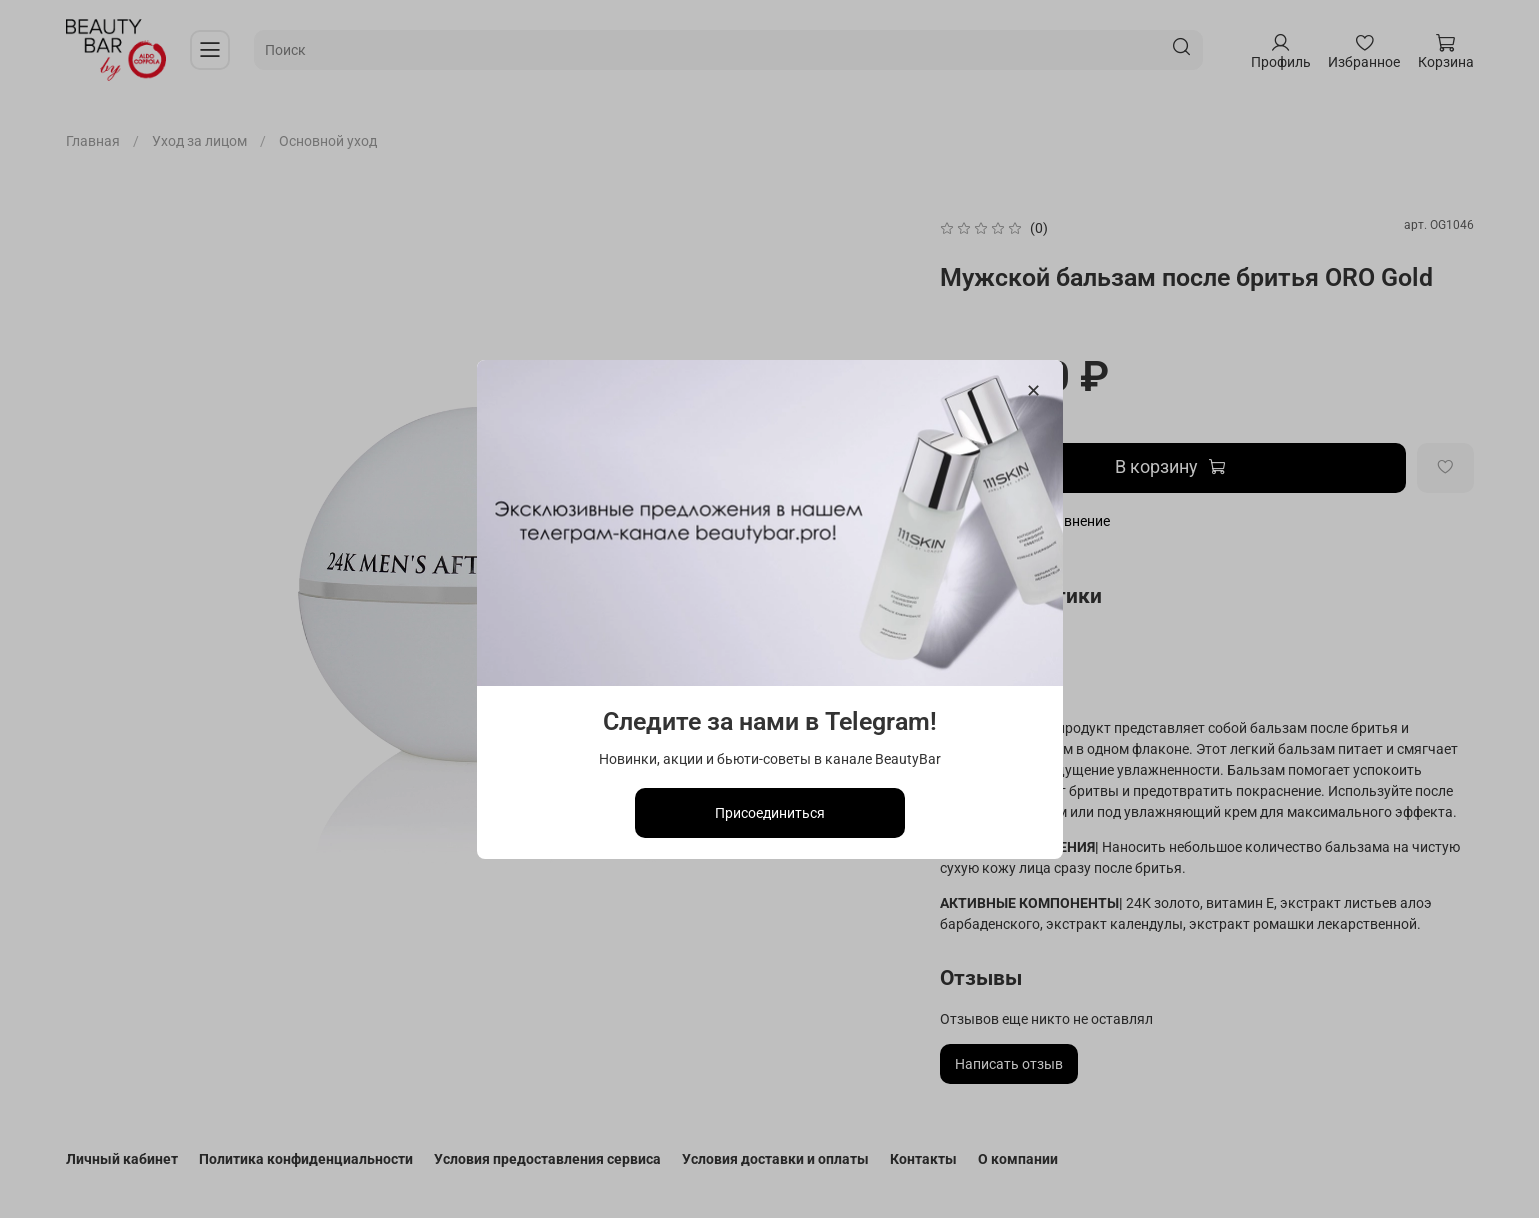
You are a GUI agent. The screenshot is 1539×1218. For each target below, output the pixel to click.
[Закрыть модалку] (1032, 391)
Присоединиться (770, 812)
